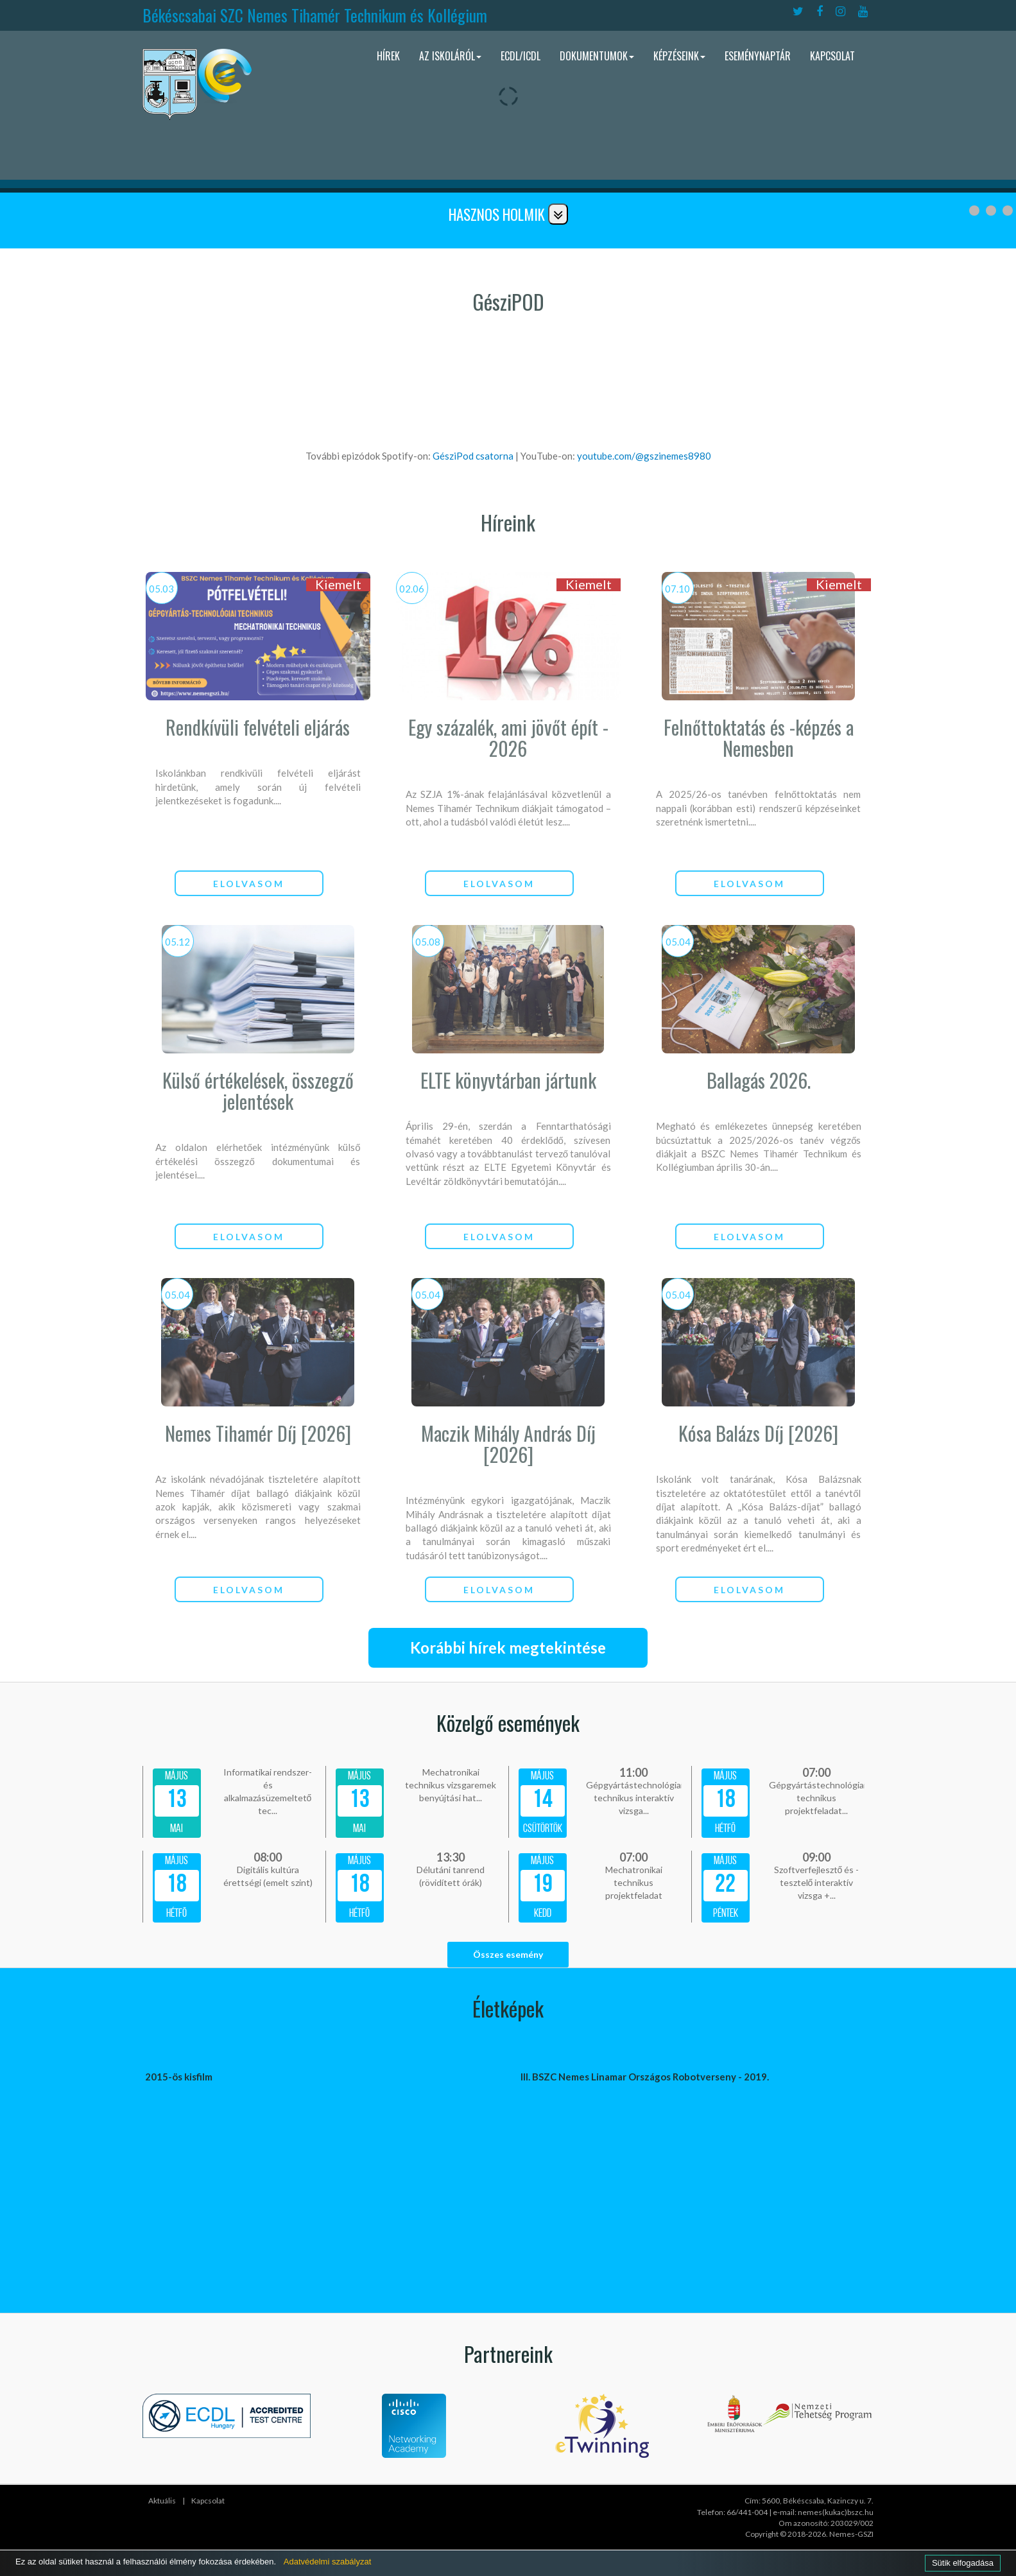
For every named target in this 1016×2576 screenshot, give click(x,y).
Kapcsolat (832, 56)
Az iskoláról (450, 56)
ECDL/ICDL (520, 56)
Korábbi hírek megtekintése (508, 1647)
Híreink (508, 522)
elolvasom (248, 883)
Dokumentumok (597, 56)
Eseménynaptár (758, 56)
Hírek (388, 56)
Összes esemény (508, 1954)
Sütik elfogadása (963, 2563)
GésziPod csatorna (474, 456)
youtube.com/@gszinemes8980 (644, 456)
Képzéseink (679, 56)
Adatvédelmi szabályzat (328, 2561)
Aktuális (162, 2500)
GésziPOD (508, 301)
